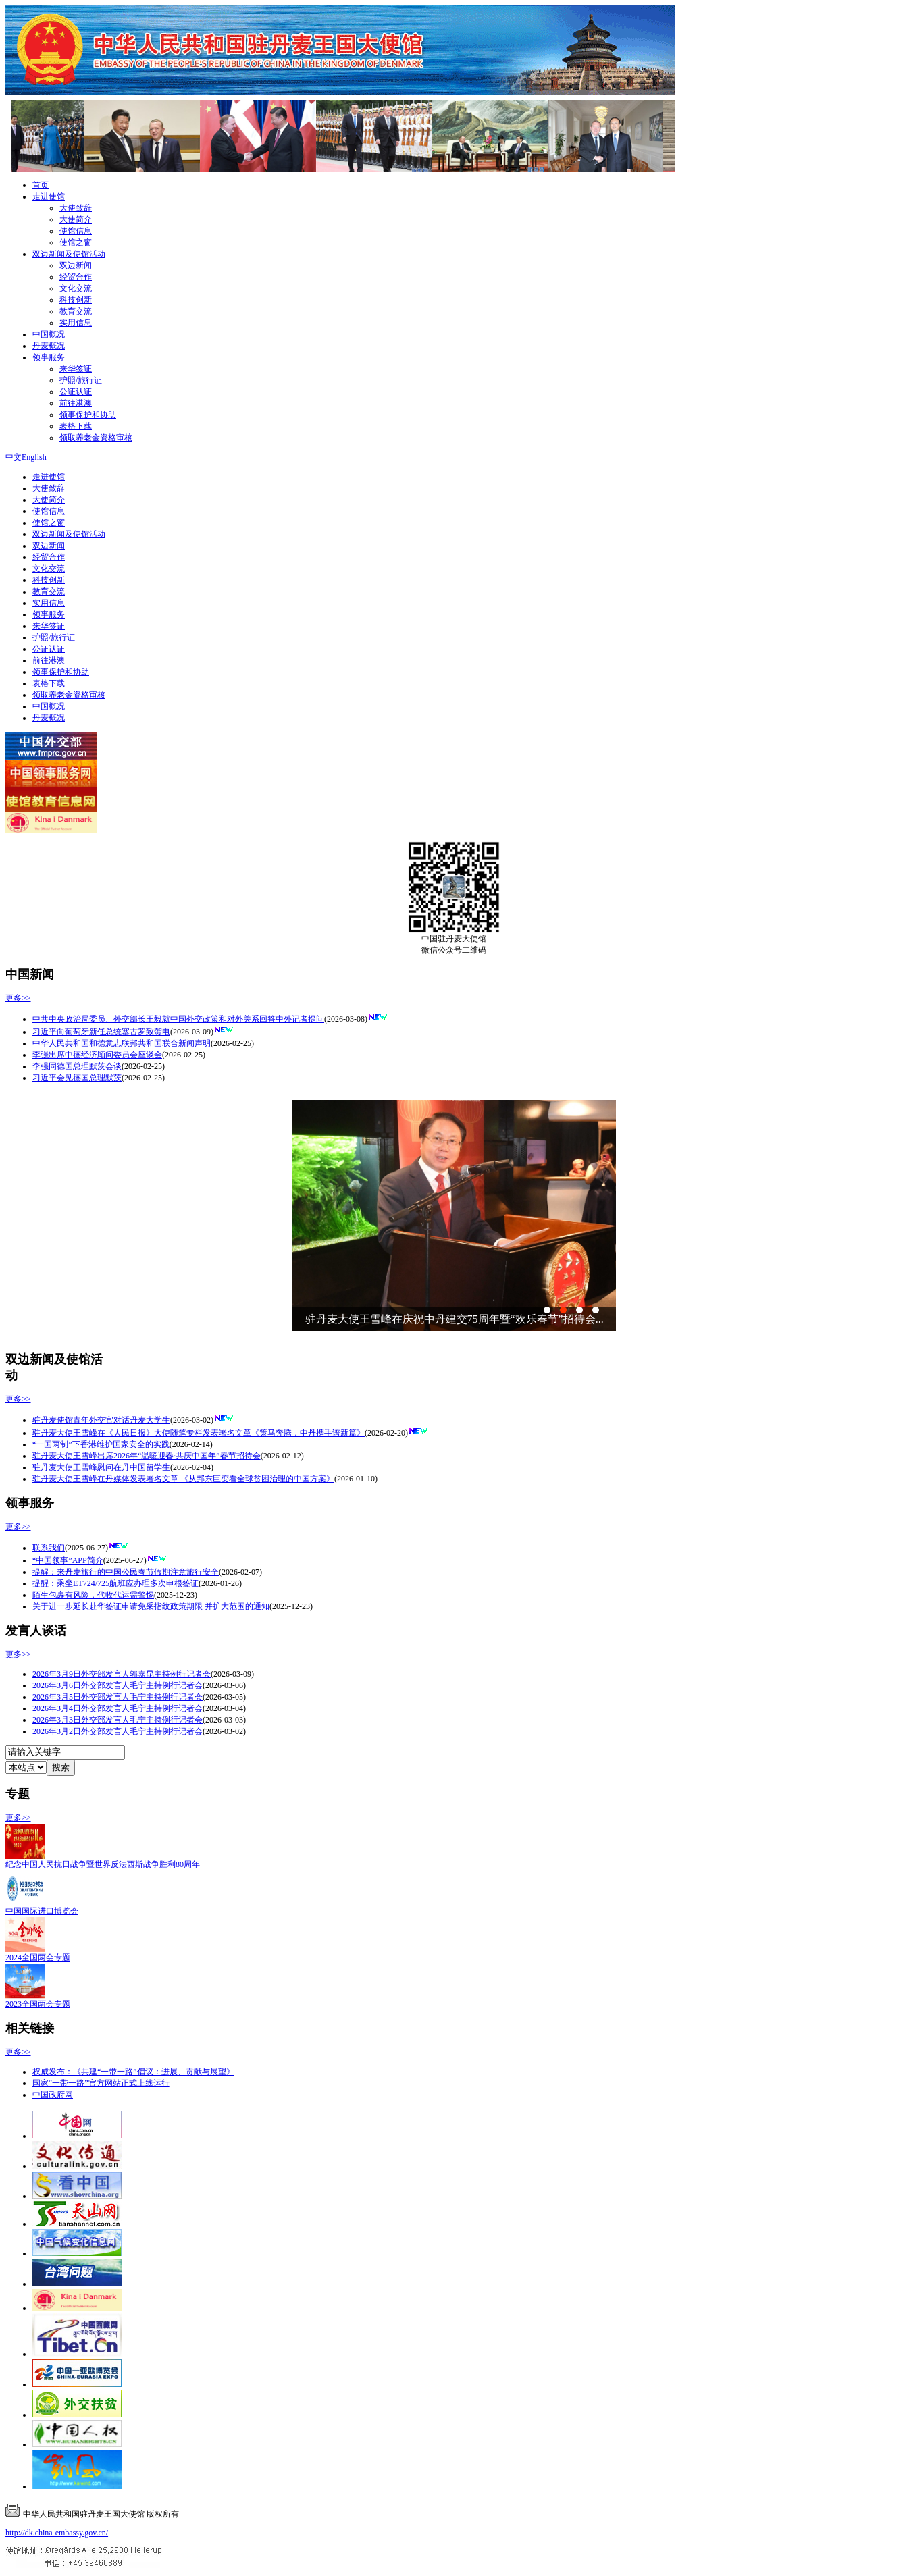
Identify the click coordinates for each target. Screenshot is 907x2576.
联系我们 (48, 1547)
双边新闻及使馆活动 (68, 254)
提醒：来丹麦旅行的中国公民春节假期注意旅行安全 (125, 1572)
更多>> (18, 998)
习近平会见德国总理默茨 (77, 1077)
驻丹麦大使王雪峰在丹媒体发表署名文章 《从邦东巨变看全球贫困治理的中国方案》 (183, 1478)
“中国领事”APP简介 (67, 1560)
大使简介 (75, 219)
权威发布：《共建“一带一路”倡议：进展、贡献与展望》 (133, 2071)
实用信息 (75, 322)
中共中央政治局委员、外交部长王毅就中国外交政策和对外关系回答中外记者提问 (178, 1019)
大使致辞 (75, 208)
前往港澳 (75, 403)
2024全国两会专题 (37, 1957)
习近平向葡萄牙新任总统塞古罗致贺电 (101, 1031)
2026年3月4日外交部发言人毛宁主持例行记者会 (117, 1708)
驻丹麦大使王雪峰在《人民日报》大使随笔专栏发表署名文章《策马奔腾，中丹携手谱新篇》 (198, 1433)
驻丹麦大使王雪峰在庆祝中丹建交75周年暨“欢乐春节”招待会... (454, 1319)
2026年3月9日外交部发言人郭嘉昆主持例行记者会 (121, 1674)
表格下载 (75, 426)
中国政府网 (52, 2094)
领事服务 (48, 357)
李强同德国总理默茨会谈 (77, 1066)
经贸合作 (75, 277)
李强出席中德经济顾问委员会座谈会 (97, 1054)
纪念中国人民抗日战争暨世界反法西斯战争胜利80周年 (102, 1864)
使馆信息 (75, 231)
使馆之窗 (75, 242)
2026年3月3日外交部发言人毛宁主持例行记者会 (117, 1720)
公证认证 (75, 391)
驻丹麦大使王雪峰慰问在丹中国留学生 (101, 1467)
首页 (40, 185)
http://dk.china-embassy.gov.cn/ (56, 2533)
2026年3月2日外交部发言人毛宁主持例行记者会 (117, 1731)
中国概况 (48, 334)
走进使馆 (48, 196)
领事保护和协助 (87, 414)
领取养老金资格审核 (95, 437)
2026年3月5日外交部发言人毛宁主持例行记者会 (117, 1697)
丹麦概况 (48, 345)
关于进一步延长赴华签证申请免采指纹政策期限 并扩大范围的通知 (150, 1606)
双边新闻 (75, 265)
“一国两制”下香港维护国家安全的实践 (101, 1444)
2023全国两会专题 (37, 2004)
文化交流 (75, 288)
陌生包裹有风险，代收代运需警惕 (93, 1595)
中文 (13, 457)
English (34, 457)
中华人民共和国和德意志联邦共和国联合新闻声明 (121, 1043)
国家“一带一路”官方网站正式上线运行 (101, 2083)
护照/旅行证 (80, 380)
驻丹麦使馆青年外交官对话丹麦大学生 (101, 1420)
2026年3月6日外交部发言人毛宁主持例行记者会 (117, 1685)
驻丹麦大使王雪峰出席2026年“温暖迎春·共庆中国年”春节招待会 (146, 1456)
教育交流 (75, 311)
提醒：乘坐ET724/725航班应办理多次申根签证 (115, 1583)
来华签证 (75, 368)
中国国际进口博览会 (41, 1911)
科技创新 (75, 300)
